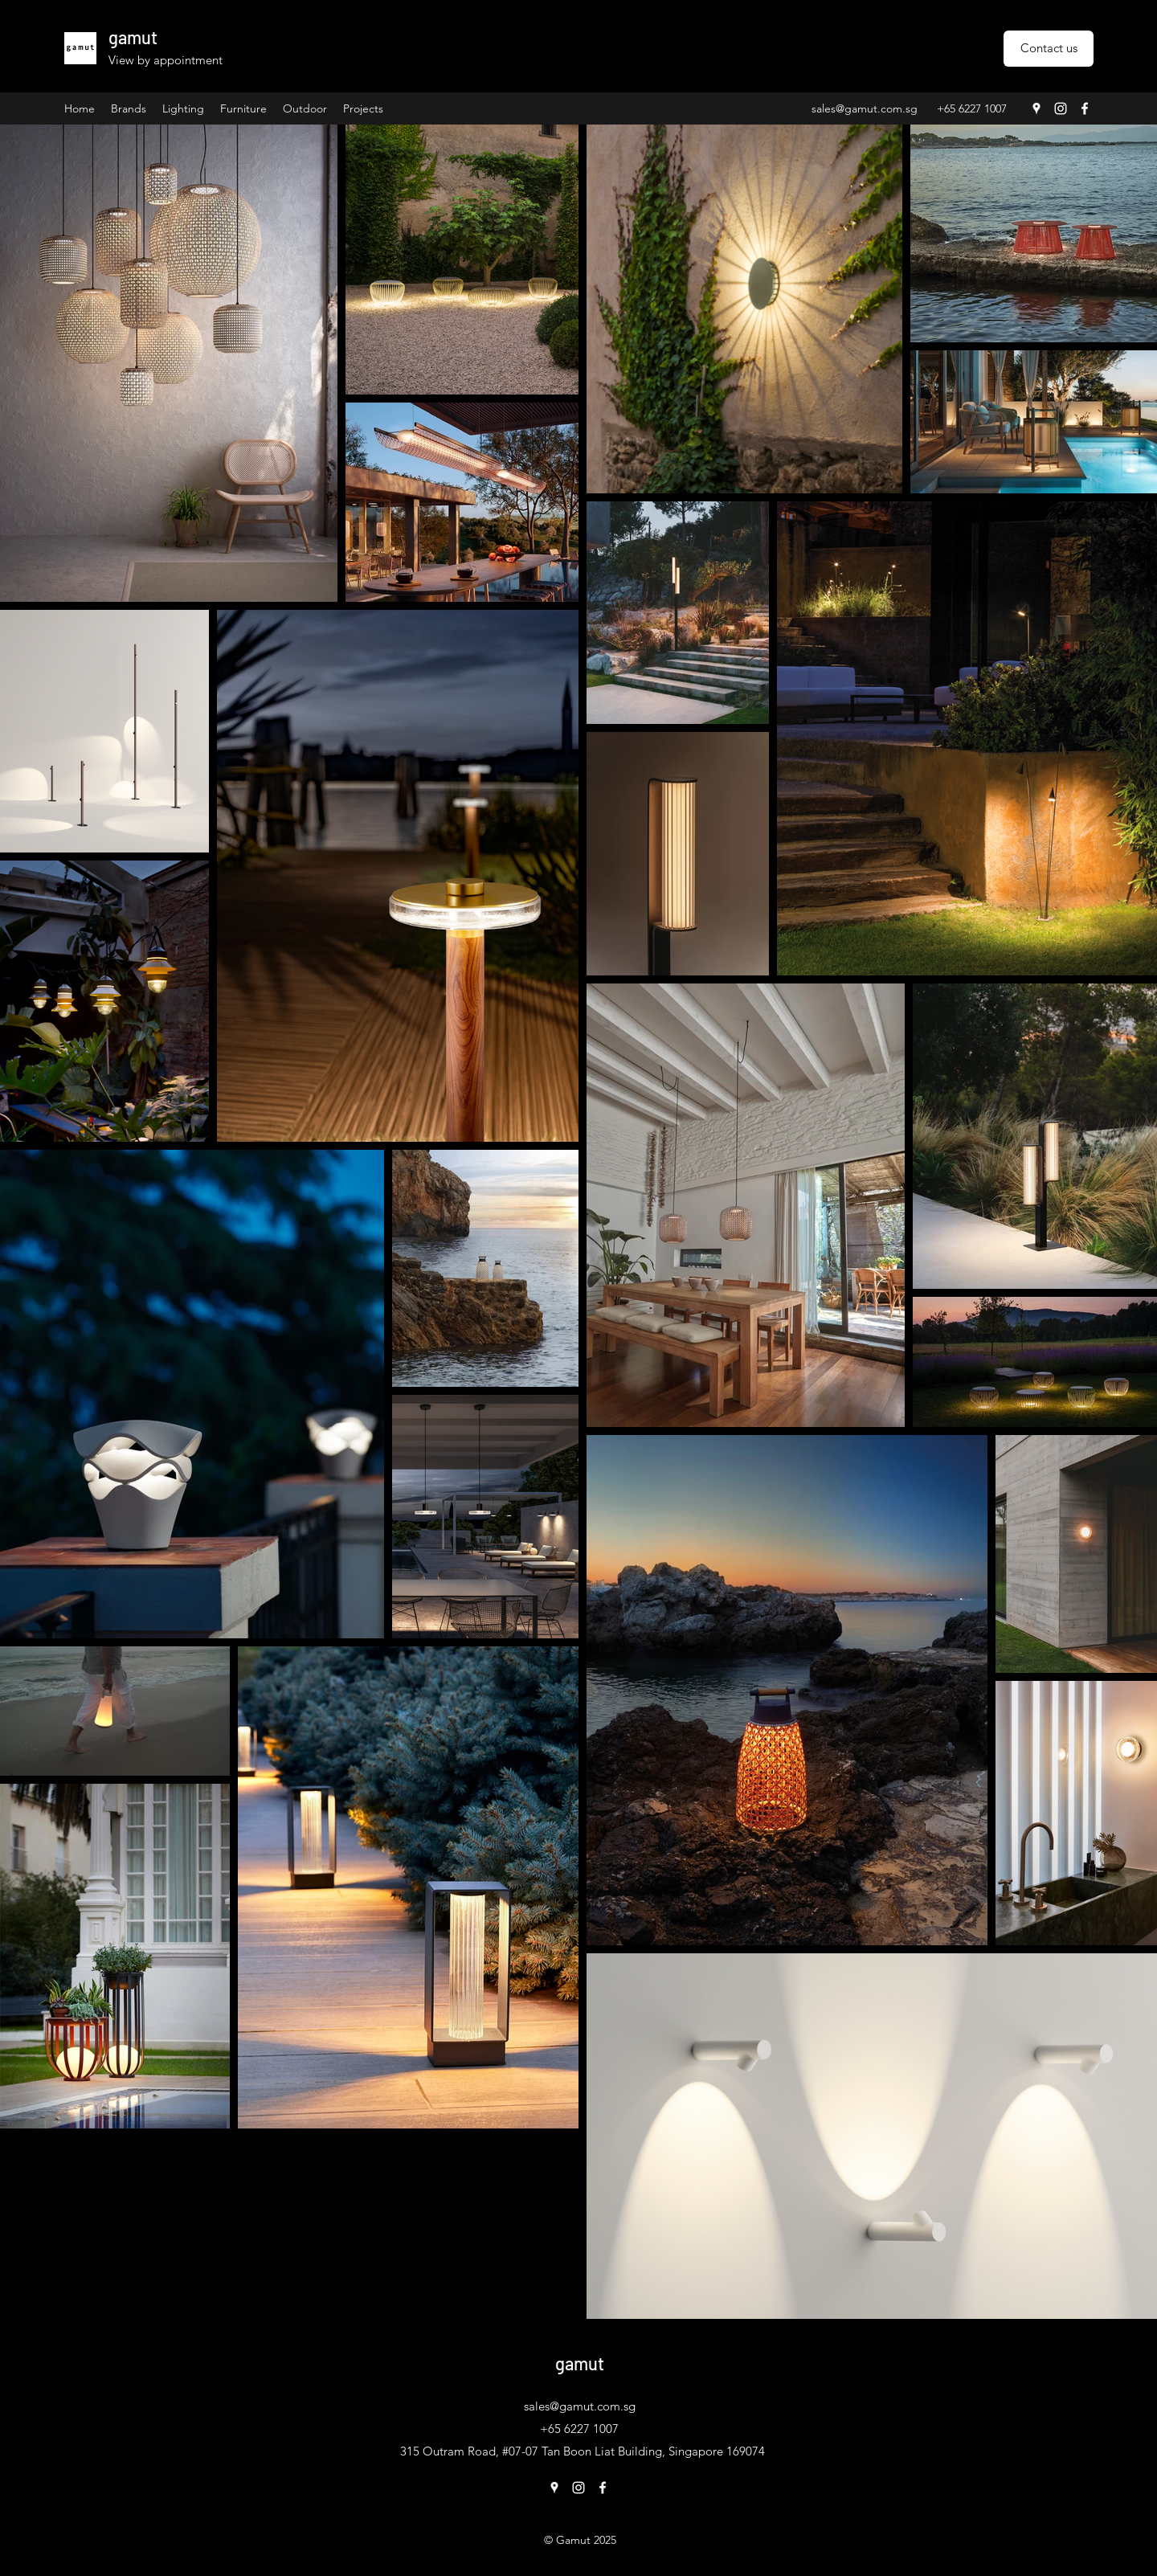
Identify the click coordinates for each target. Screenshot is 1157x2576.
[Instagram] (1061, 108)
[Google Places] (1036, 108)
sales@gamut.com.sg (865, 108)
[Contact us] (1049, 49)
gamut (132, 37)
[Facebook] (1085, 108)
